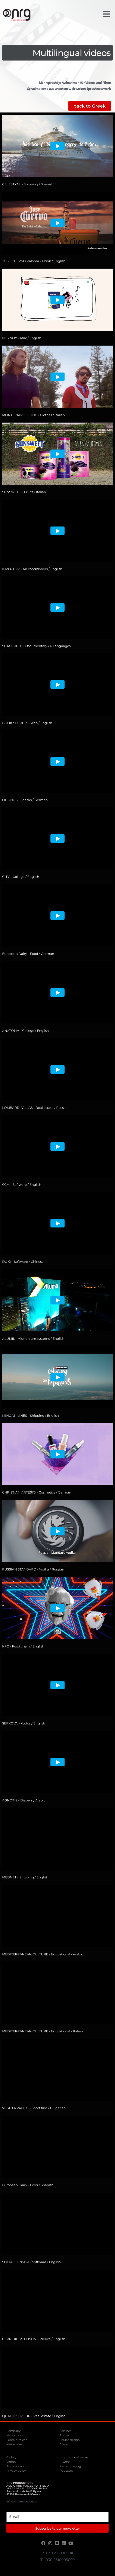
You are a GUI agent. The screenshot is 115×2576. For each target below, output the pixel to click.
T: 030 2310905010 (57, 2553)
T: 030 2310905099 (57, 2560)
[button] (106, 13)
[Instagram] (51, 2543)
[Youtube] (71, 2543)
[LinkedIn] (64, 2543)
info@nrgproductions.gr (22, 2501)
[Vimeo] (57, 2543)
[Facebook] (44, 2543)
